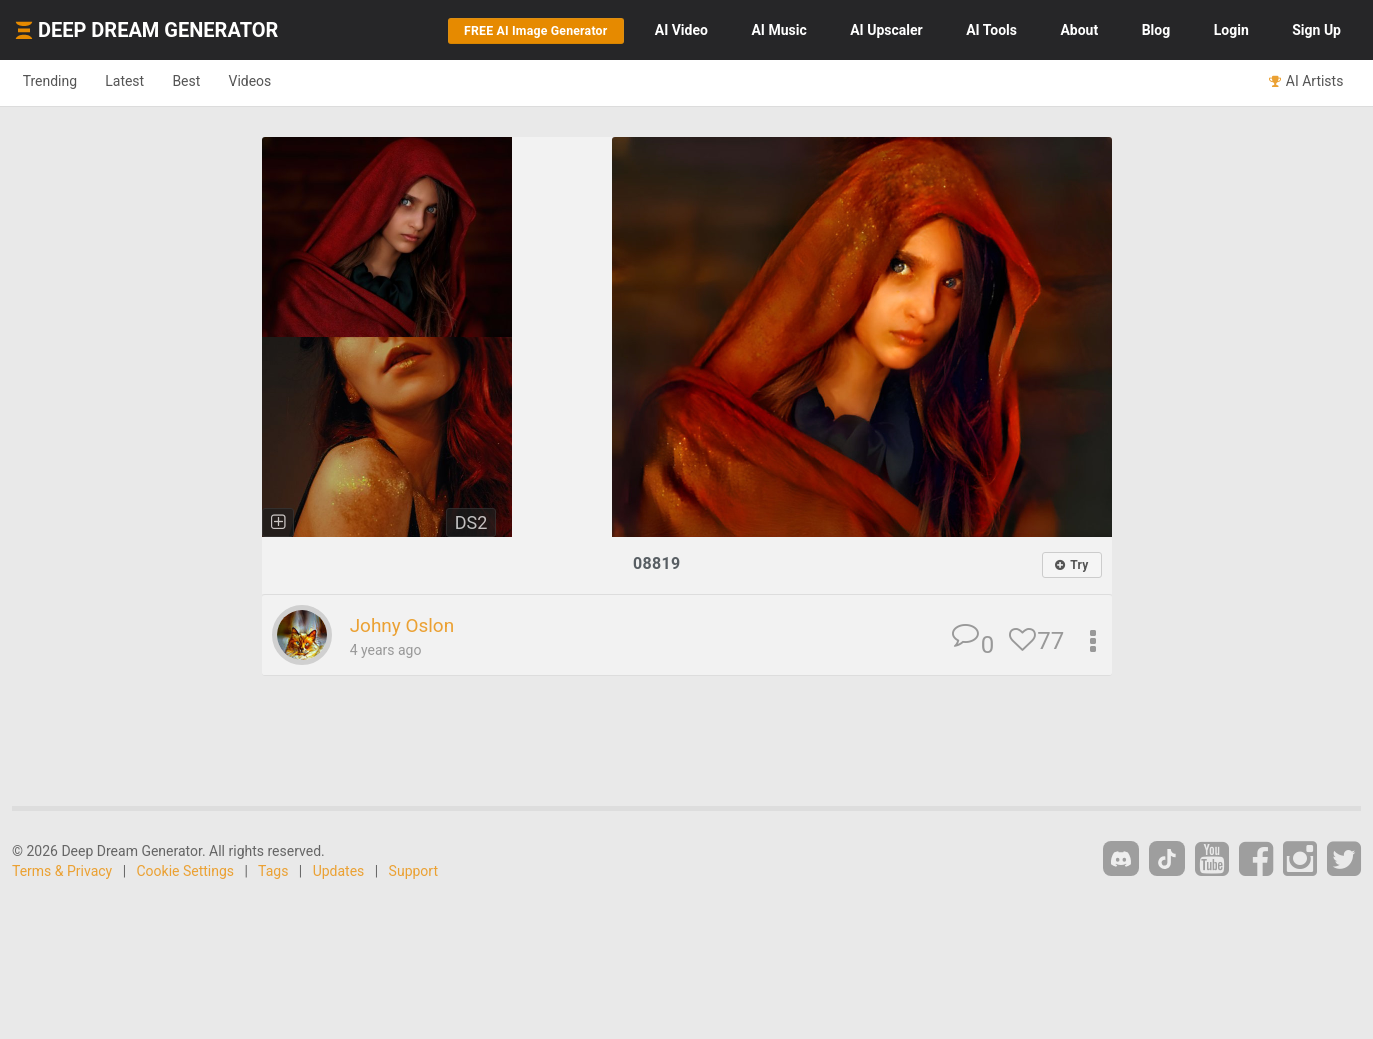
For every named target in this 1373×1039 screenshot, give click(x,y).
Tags (273, 872)
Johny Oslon (408, 626)
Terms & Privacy (62, 872)
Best (213, 82)
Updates (339, 872)
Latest (141, 82)
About (1079, 30)
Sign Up (1316, 30)
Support (413, 872)
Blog (1156, 30)
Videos (287, 82)
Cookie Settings (186, 872)
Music (778, 30)
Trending (55, 82)
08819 (656, 563)
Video (681, 30)
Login (1231, 30)
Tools (991, 30)
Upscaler (886, 30)
